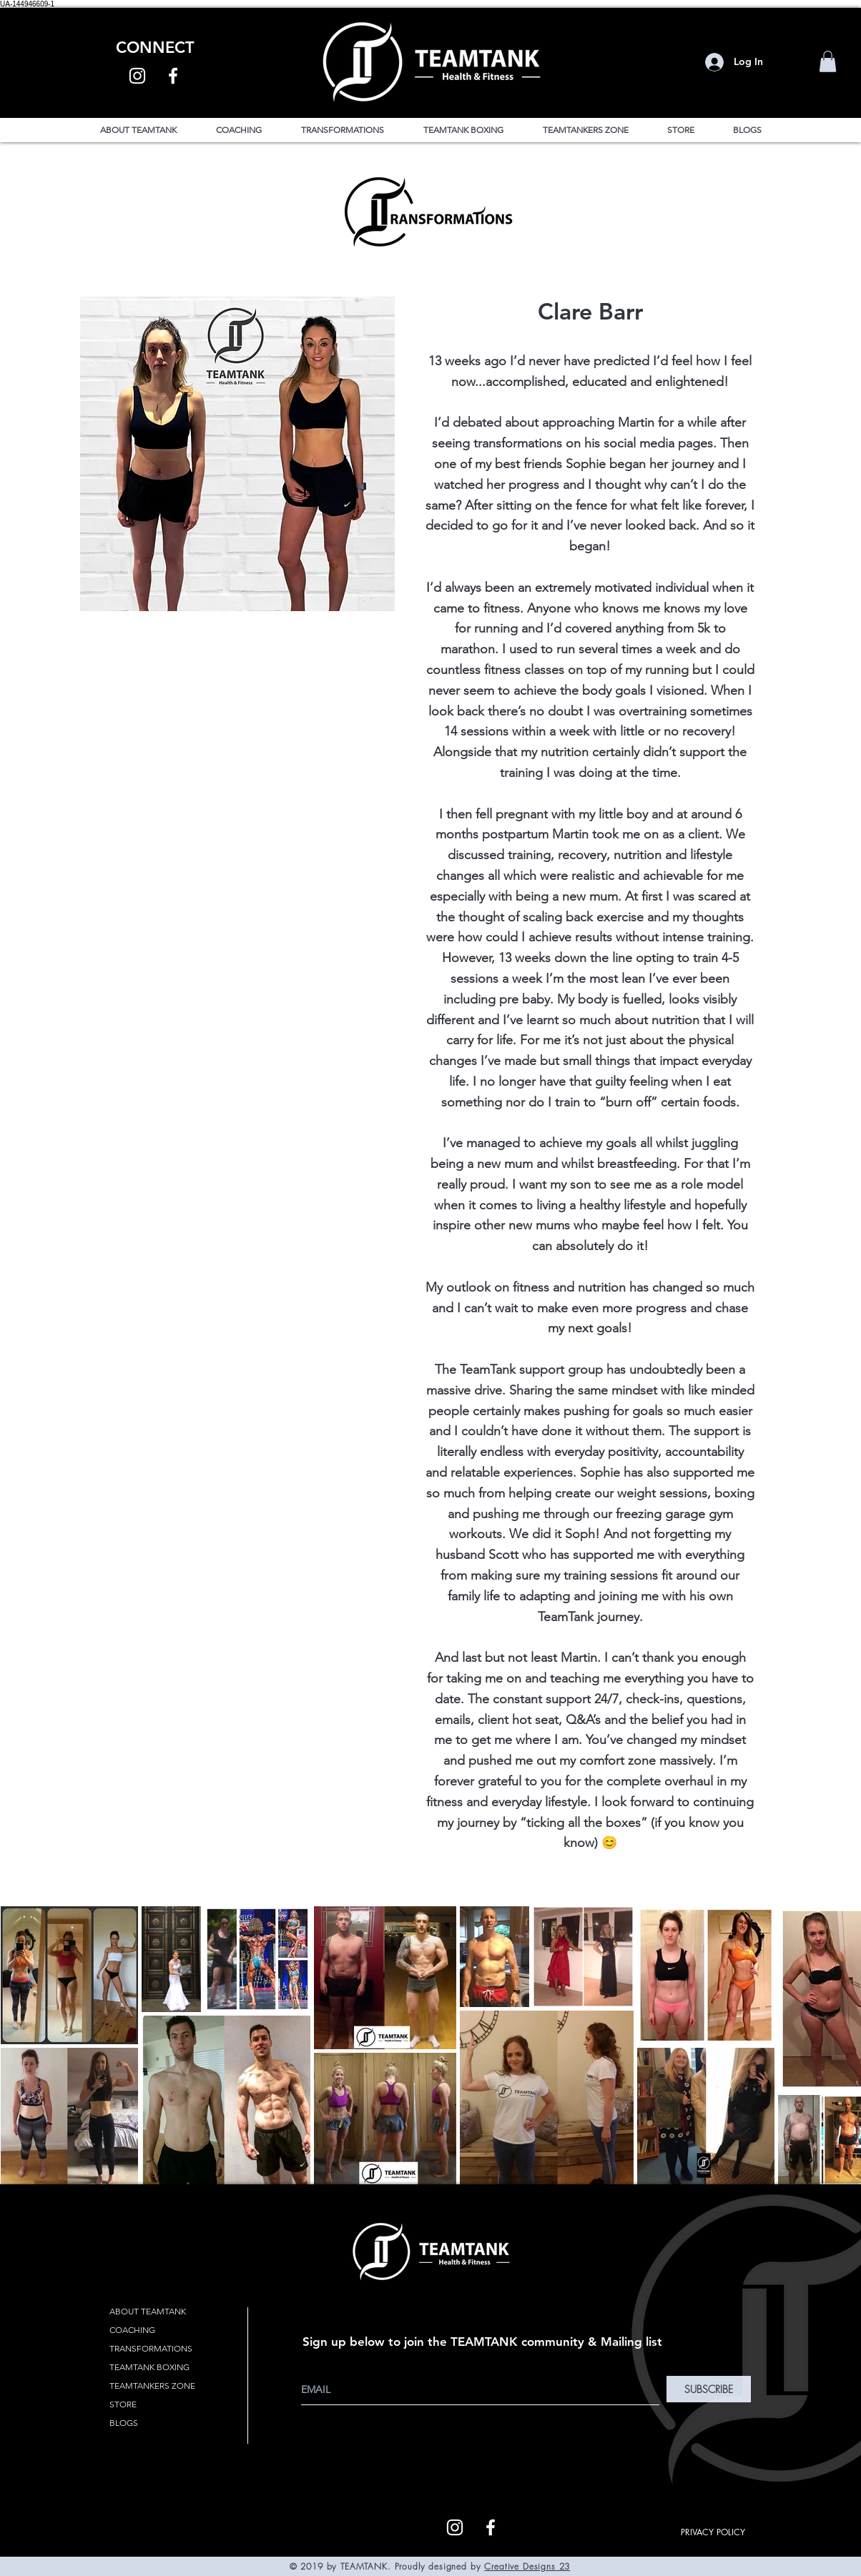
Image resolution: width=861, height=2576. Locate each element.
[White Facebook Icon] (173, 75)
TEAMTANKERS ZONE (152, 2385)
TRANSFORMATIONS (150, 2348)
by (476, 2566)
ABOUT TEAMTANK (147, 2311)
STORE (123, 2404)
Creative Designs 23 (527, 2566)
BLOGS (123, 2422)
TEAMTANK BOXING (149, 2367)
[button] (828, 61)
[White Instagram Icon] (137, 75)
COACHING (132, 2329)
